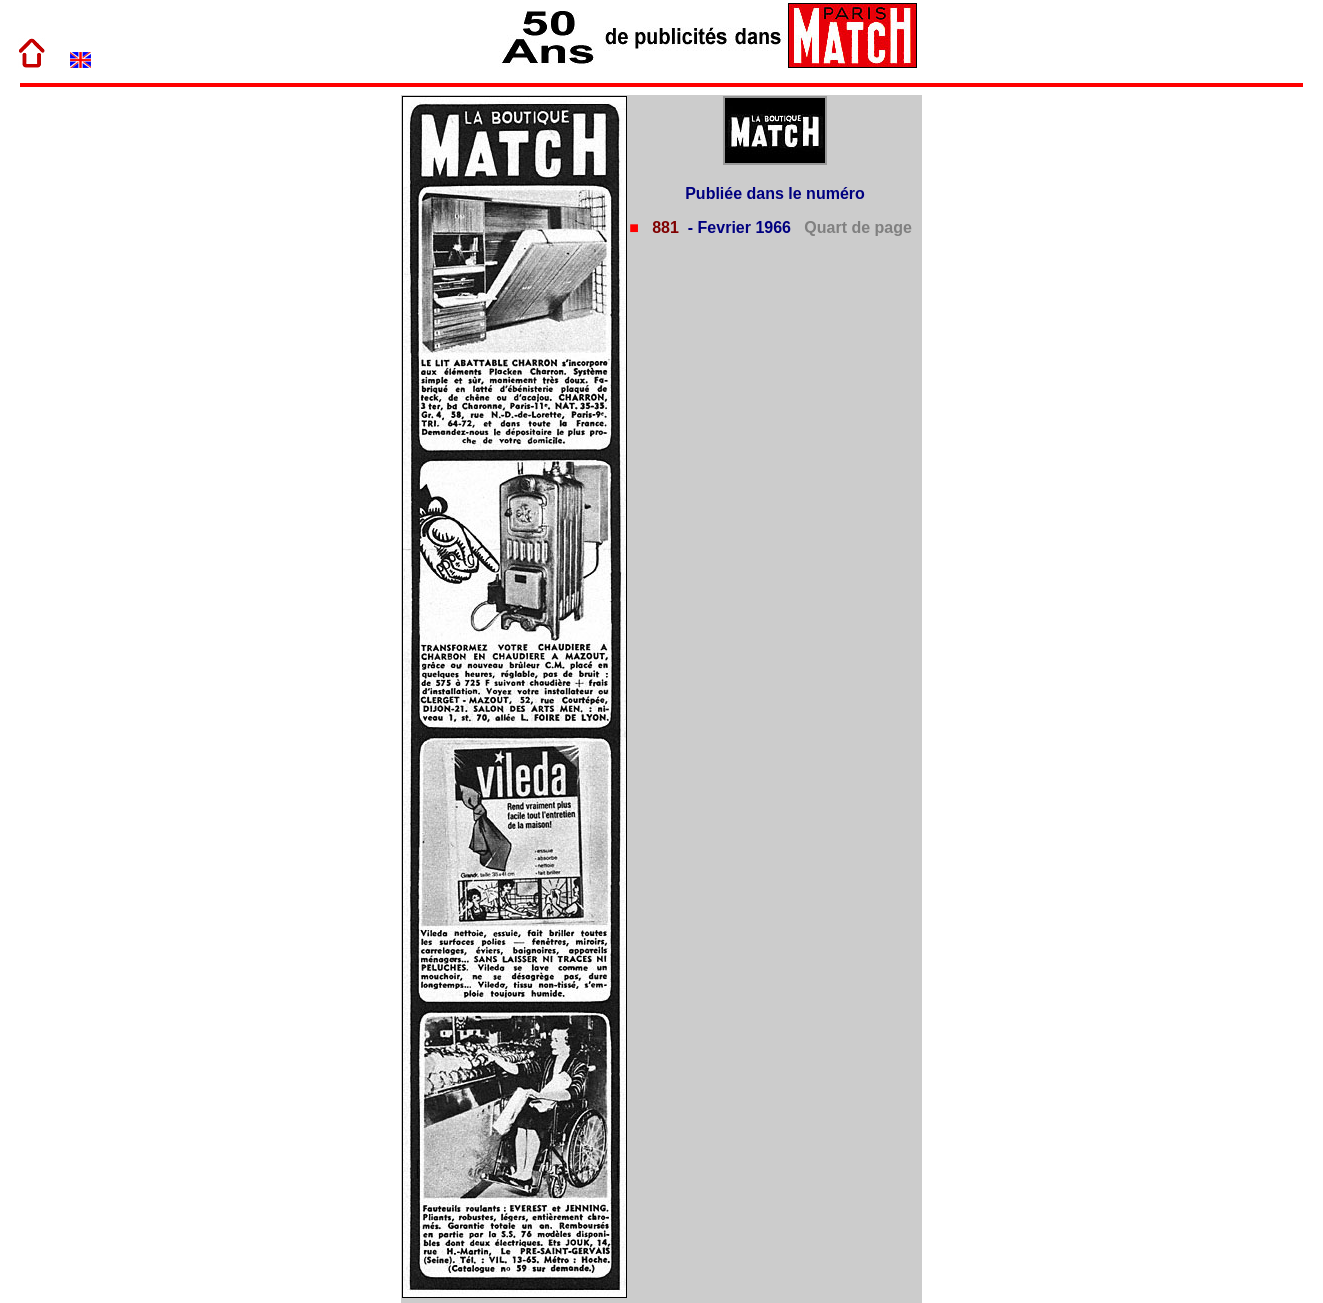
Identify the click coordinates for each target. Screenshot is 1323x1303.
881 (663, 227)
